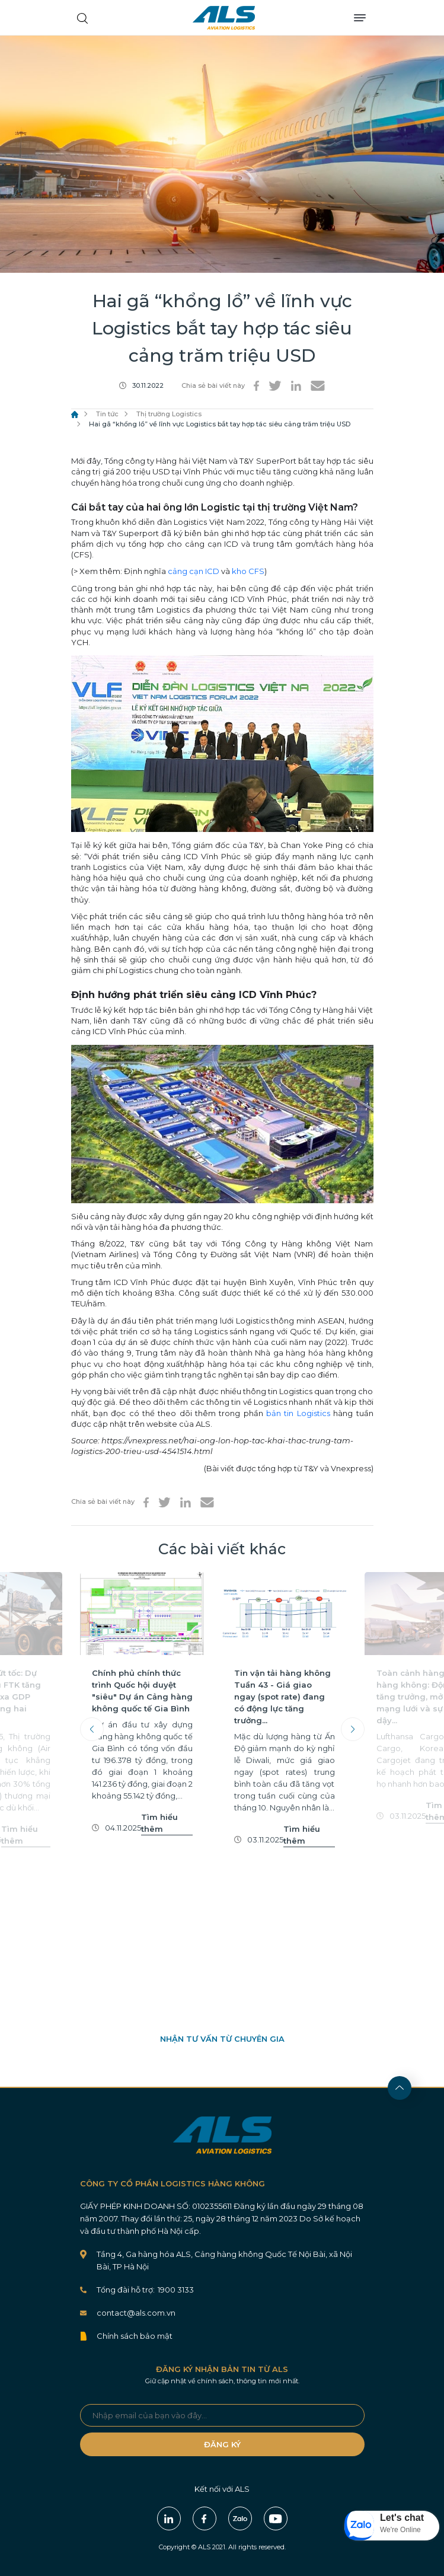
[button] (391, 2525)
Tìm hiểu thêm (19, 1834)
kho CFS (248, 571)
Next (353, 1729)
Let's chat (402, 2518)
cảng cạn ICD (193, 571)
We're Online (400, 2530)
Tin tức (107, 414)
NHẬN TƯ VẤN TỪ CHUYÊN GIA (222, 2038)
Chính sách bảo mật (135, 2336)
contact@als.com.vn (136, 2312)
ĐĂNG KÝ (222, 2444)
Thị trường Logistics (169, 414)
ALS (224, 18)
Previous (92, 1729)
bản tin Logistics (298, 1413)
